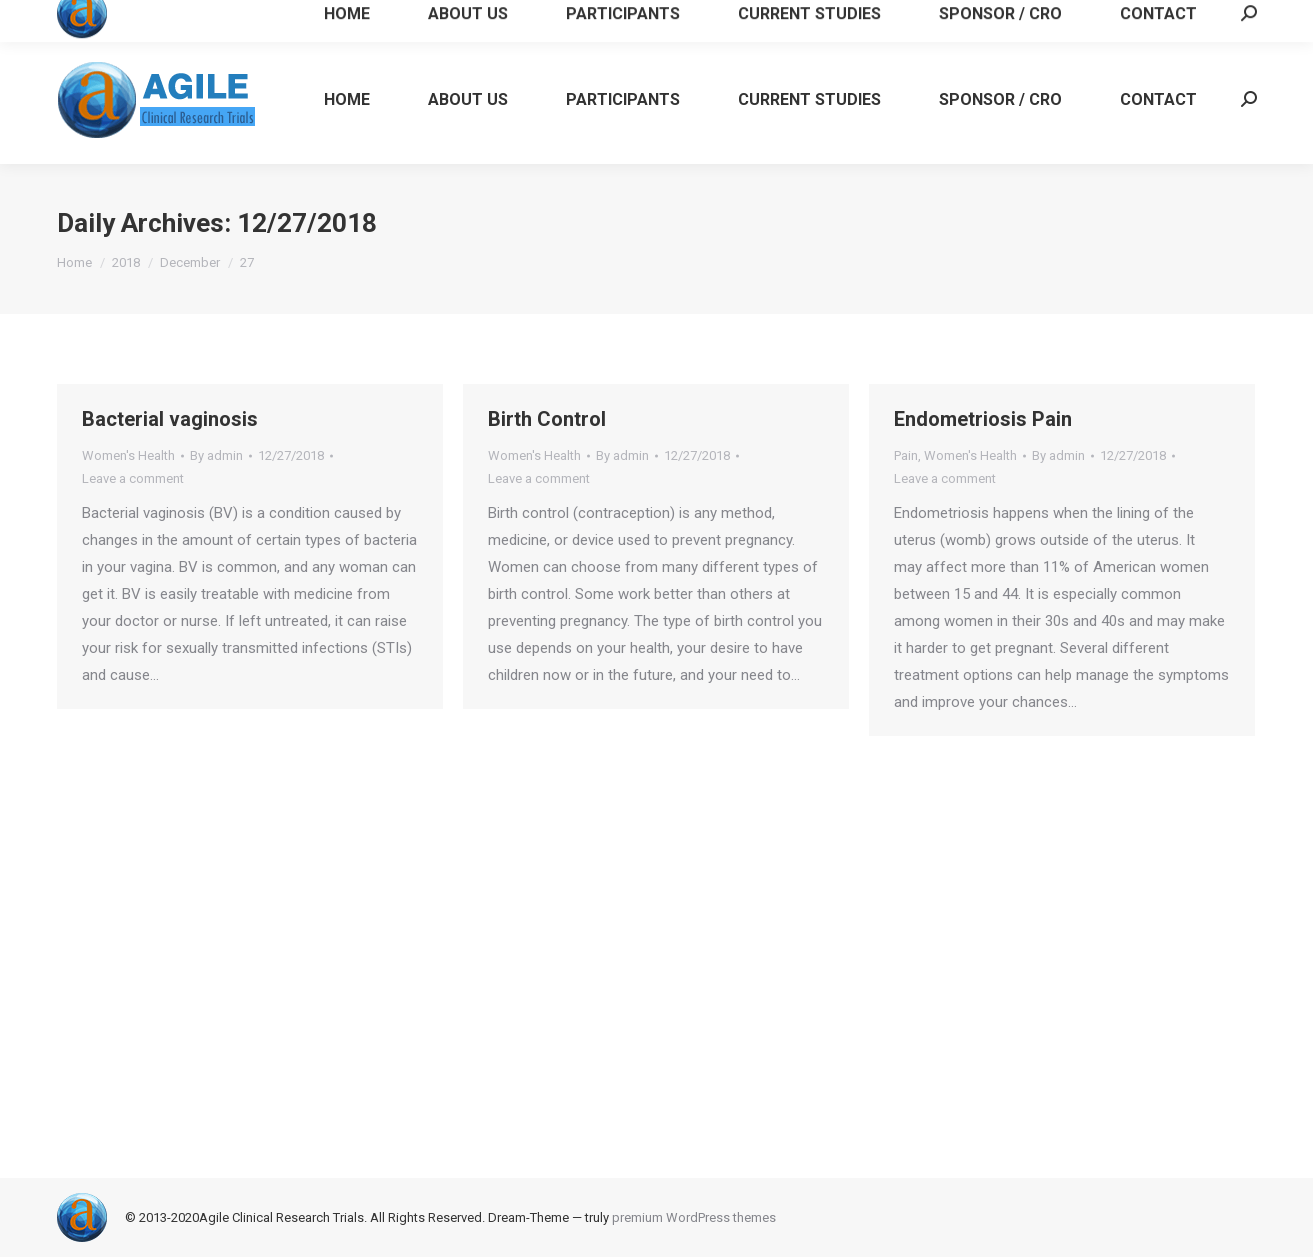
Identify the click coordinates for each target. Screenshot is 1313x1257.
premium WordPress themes (694, 1217)
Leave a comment (133, 478)
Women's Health (128, 455)
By (216, 455)
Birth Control (547, 419)
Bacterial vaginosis (170, 419)
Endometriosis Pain (983, 419)
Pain (906, 455)
